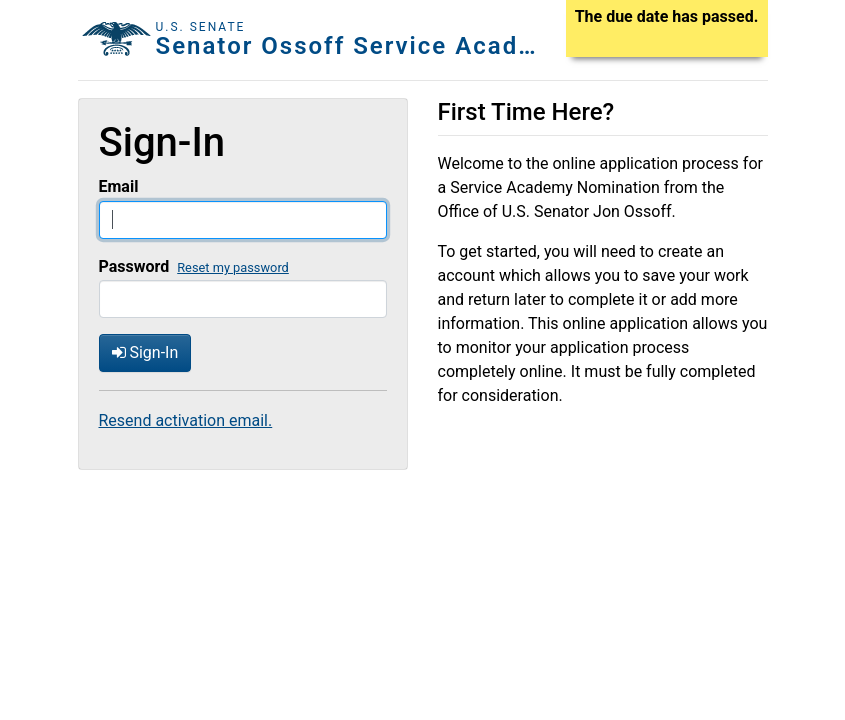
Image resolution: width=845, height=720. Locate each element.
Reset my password (233, 267)
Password (134, 266)
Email (119, 186)
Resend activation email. (186, 420)
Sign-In (145, 352)
